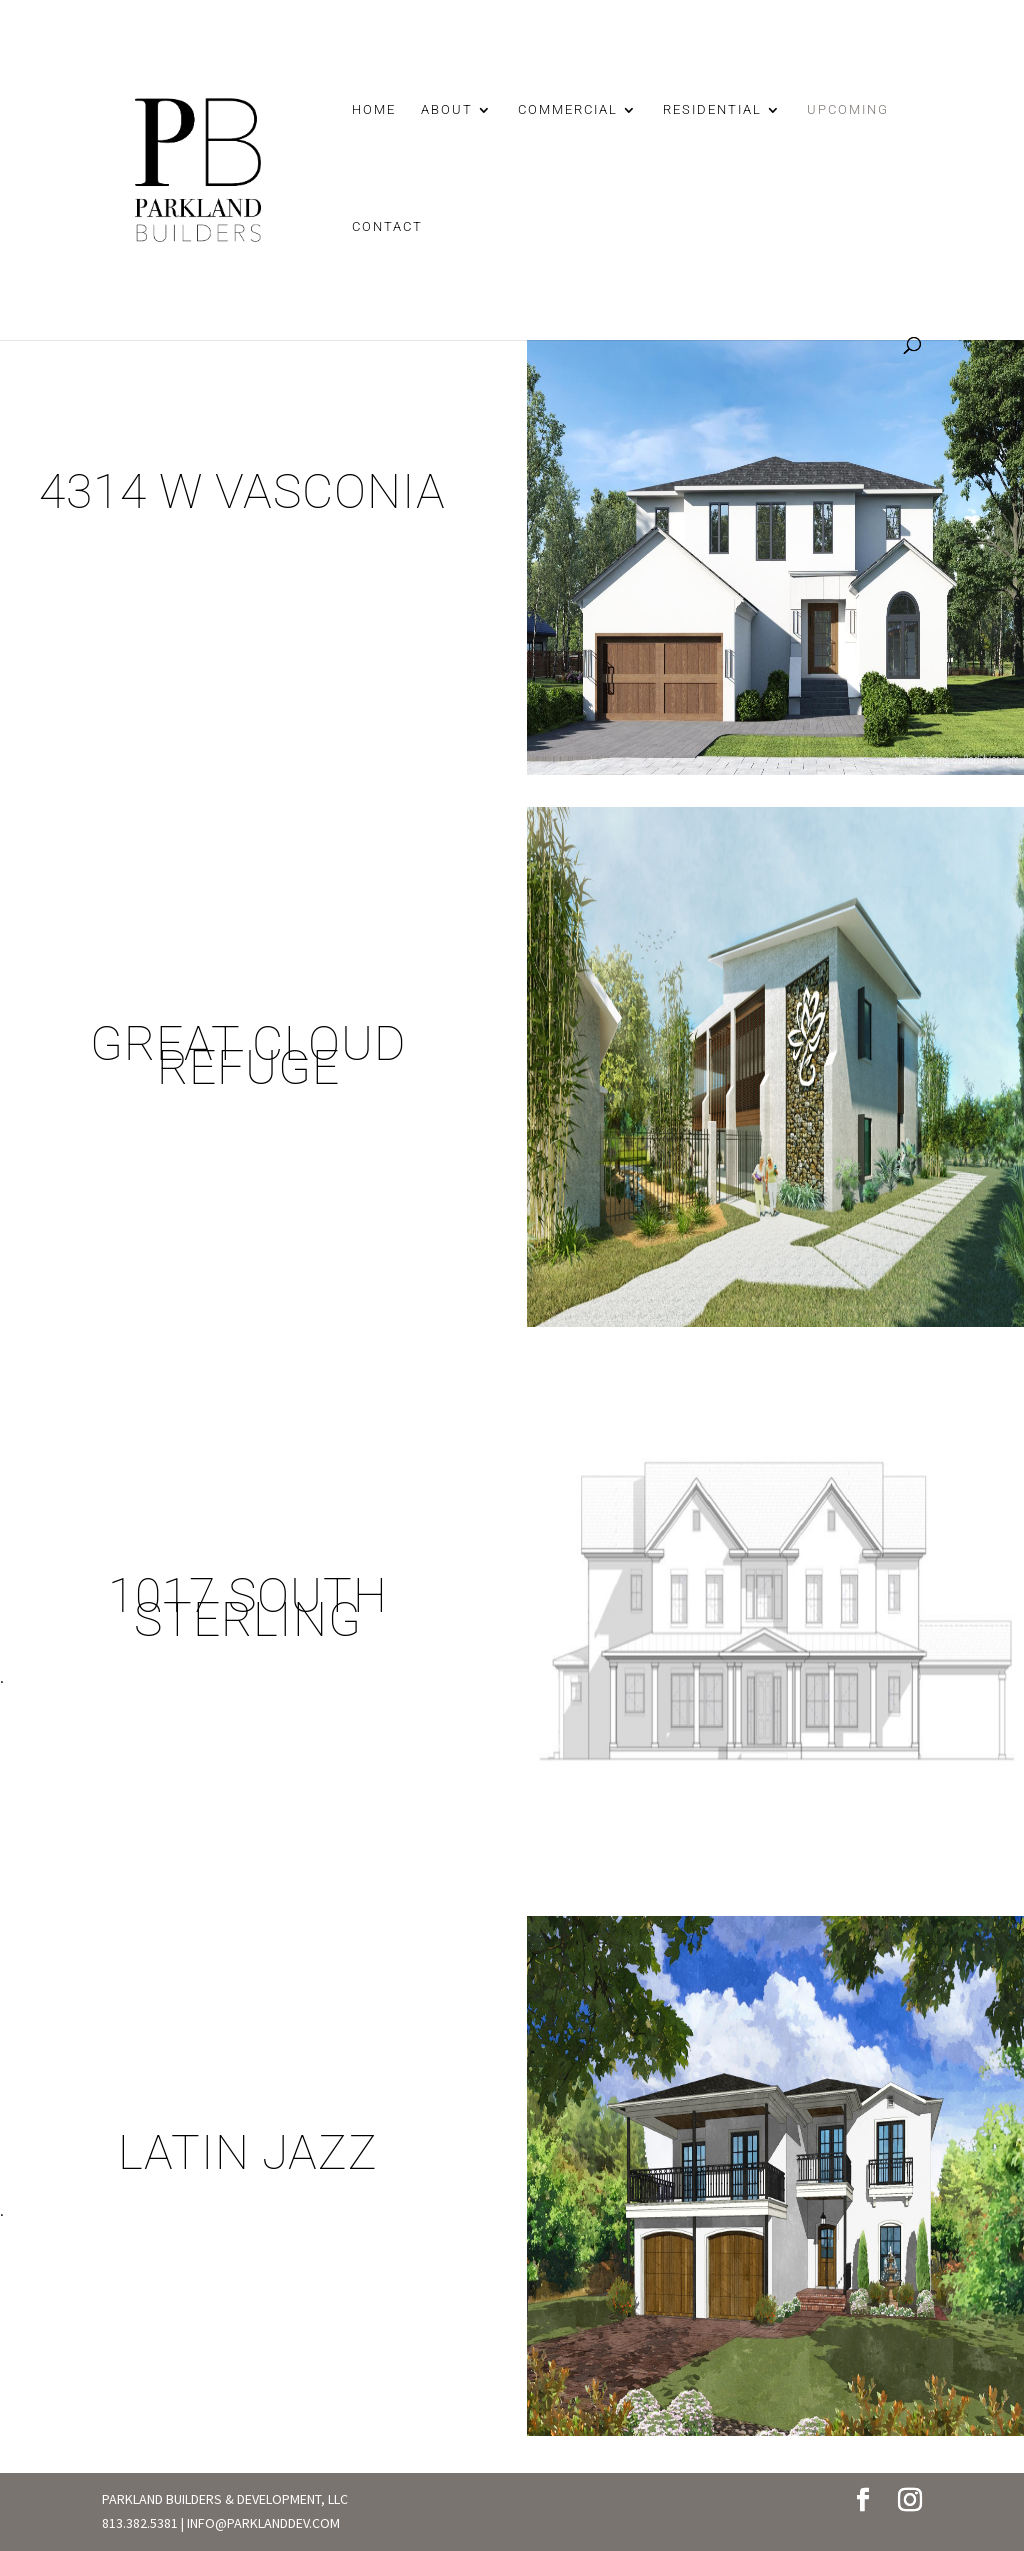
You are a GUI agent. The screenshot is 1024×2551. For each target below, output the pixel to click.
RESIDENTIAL (712, 110)
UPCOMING (848, 110)
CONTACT (387, 227)
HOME (374, 110)
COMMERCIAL (568, 110)
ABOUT (447, 110)
